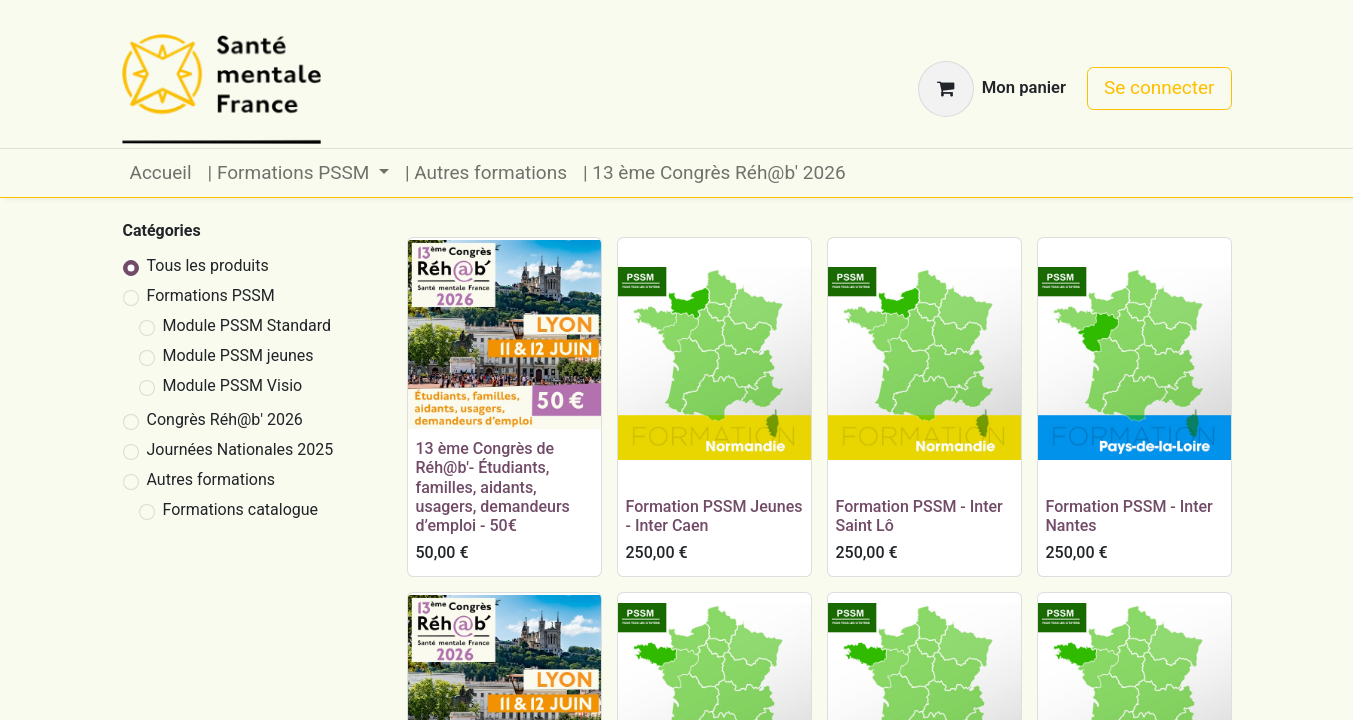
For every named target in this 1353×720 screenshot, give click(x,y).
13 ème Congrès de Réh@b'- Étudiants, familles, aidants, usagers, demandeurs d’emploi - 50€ (493, 487)
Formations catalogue (241, 509)
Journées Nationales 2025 (240, 449)
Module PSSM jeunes (238, 355)
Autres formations (211, 479)
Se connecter (1159, 87)
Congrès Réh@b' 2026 (225, 419)
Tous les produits (208, 265)
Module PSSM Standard (247, 325)
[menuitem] (161, 173)
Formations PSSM (211, 295)
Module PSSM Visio (233, 385)
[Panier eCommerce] (992, 89)
